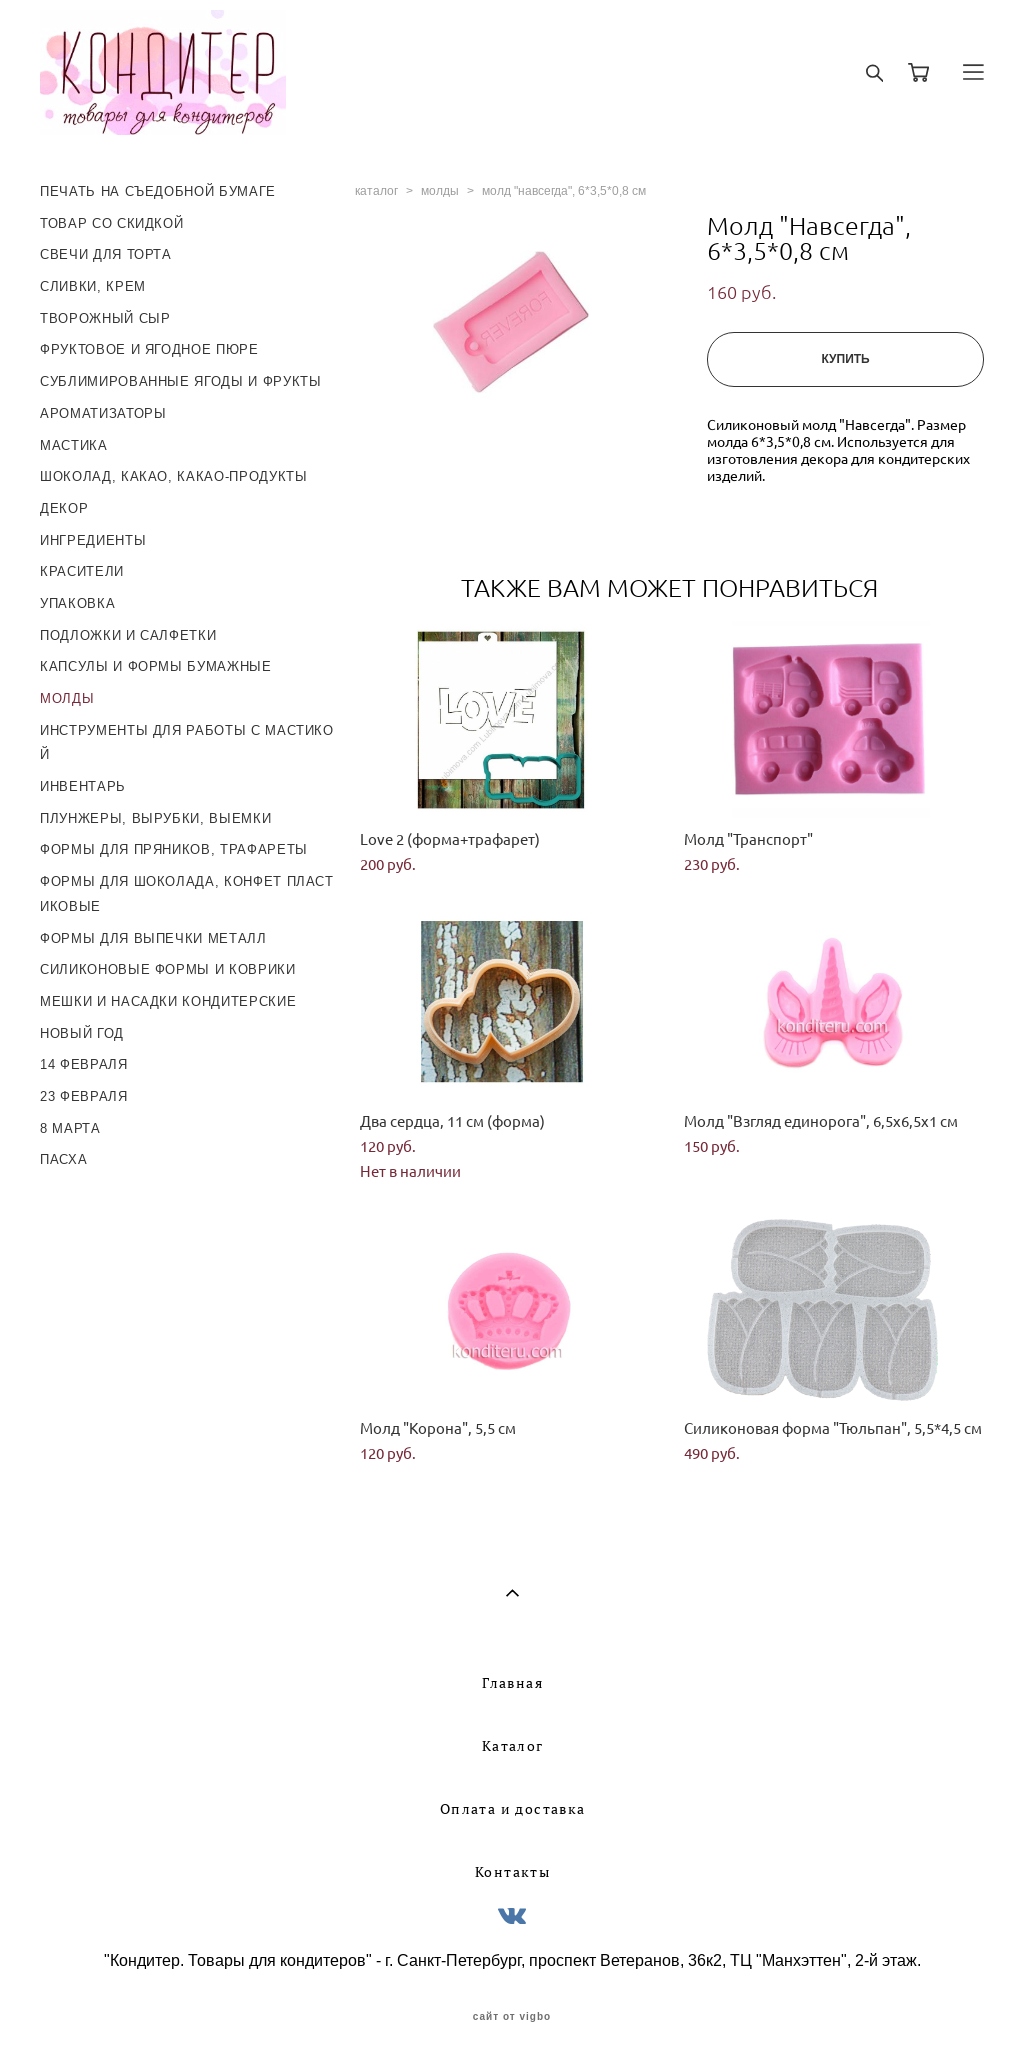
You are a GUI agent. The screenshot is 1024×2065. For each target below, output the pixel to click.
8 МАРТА (70, 1128)
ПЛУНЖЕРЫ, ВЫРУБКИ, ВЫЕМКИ (155, 818)
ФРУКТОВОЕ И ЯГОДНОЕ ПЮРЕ (149, 349)
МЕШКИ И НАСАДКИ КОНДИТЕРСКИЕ (168, 1001)
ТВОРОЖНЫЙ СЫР (105, 318)
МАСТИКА (74, 445)
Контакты (512, 1872)
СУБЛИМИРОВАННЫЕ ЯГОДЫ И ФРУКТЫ (181, 381)
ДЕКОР (64, 508)
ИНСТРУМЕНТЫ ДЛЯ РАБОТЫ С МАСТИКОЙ (187, 743)
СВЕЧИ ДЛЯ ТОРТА (106, 254)
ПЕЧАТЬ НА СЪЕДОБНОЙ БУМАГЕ (158, 191)
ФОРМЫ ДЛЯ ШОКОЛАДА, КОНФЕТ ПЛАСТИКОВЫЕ (187, 894)
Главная (512, 1683)
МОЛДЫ (67, 698)
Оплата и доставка (513, 1809)
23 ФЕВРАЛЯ (84, 1096)
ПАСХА (63, 1159)
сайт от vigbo (512, 2017)
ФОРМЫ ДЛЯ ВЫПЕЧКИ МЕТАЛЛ (153, 938)
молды (440, 191)
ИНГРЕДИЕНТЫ (93, 540)
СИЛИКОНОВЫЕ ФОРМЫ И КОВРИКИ (168, 969)
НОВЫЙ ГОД (82, 1033)
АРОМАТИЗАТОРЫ (103, 413)
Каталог (513, 1746)
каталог (376, 191)
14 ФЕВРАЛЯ (84, 1064)
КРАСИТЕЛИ (82, 571)
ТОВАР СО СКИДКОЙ (111, 223)
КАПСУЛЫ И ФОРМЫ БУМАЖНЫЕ (156, 666)
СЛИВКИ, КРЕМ (93, 286)
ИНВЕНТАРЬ (83, 786)
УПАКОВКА (77, 603)
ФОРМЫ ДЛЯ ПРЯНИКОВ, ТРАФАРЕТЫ (174, 849)
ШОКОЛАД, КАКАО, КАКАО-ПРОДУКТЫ (174, 476)
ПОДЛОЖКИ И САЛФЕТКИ (128, 635)
